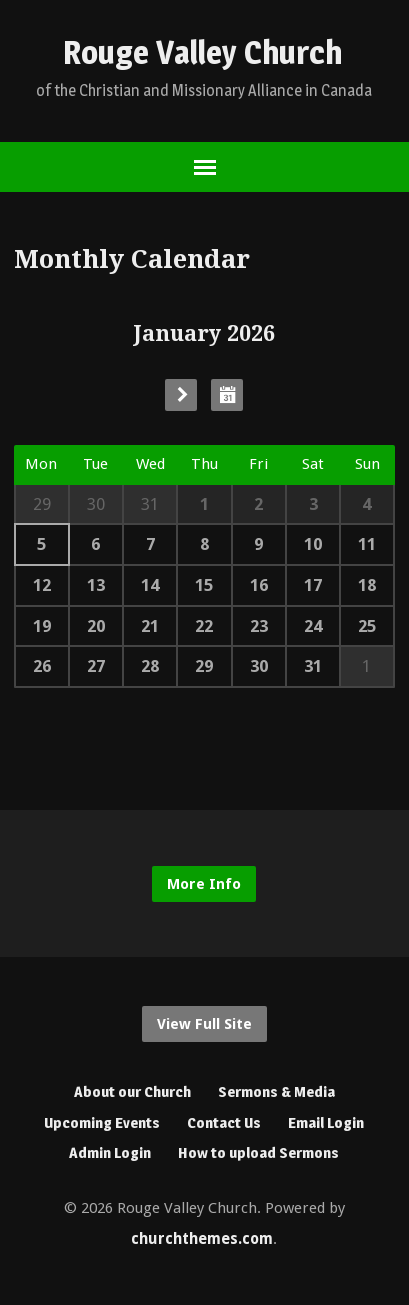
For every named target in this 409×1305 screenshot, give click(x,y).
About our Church (132, 1091)
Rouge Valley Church (202, 52)
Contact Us (224, 1122)
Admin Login (110, 1152)
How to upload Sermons (258, 1152)
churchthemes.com (202, 1239)
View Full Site (204, 1024)
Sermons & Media (276, 1091)
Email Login (326, 1122)
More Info (204, 884)
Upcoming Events (102, 1122)
